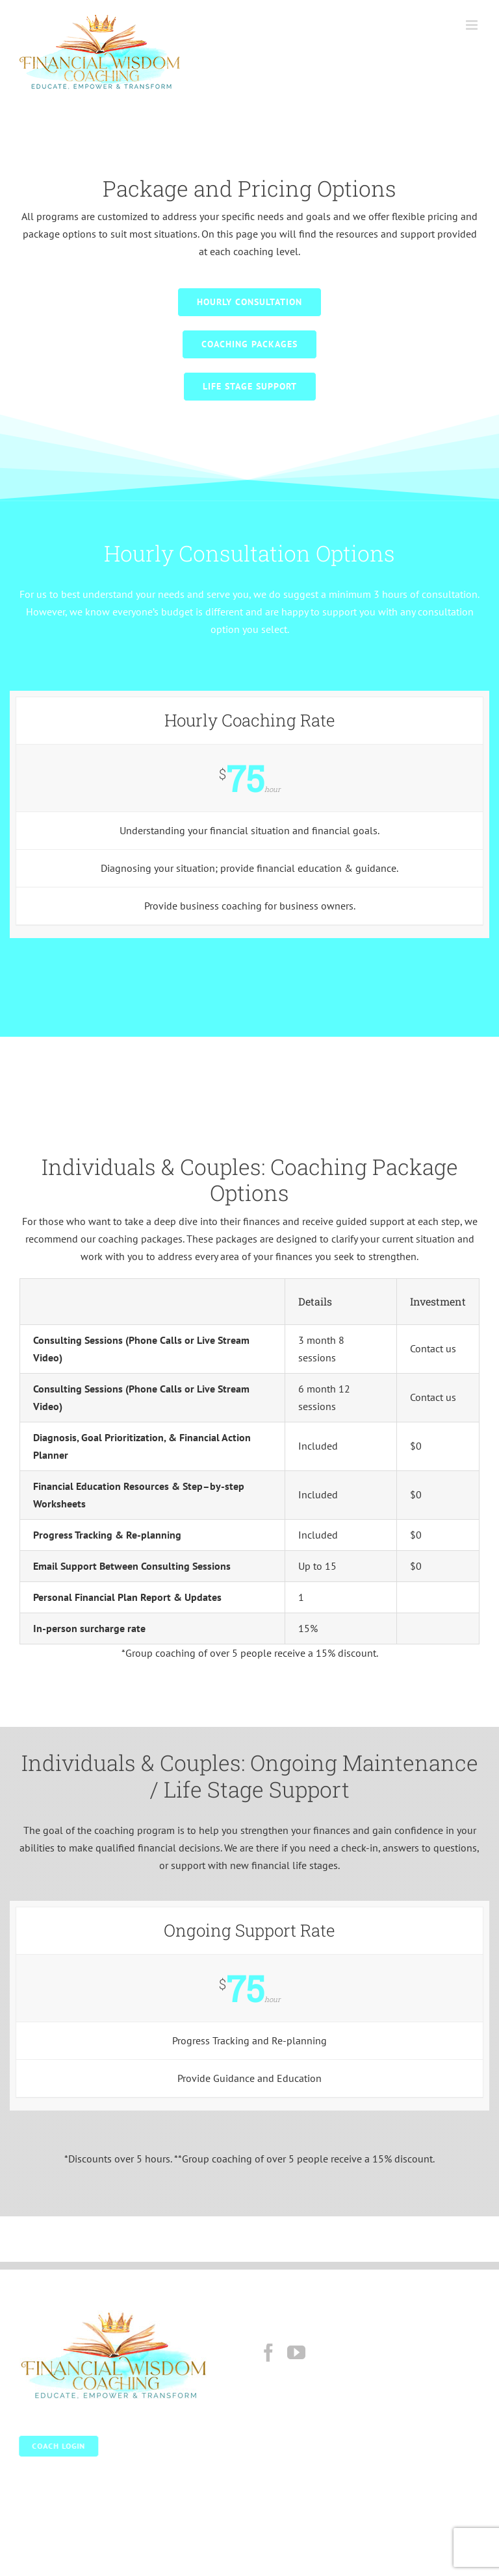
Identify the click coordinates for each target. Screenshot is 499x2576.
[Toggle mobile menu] (473, 25)
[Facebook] (268, 2353)
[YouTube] (296, 2353)
